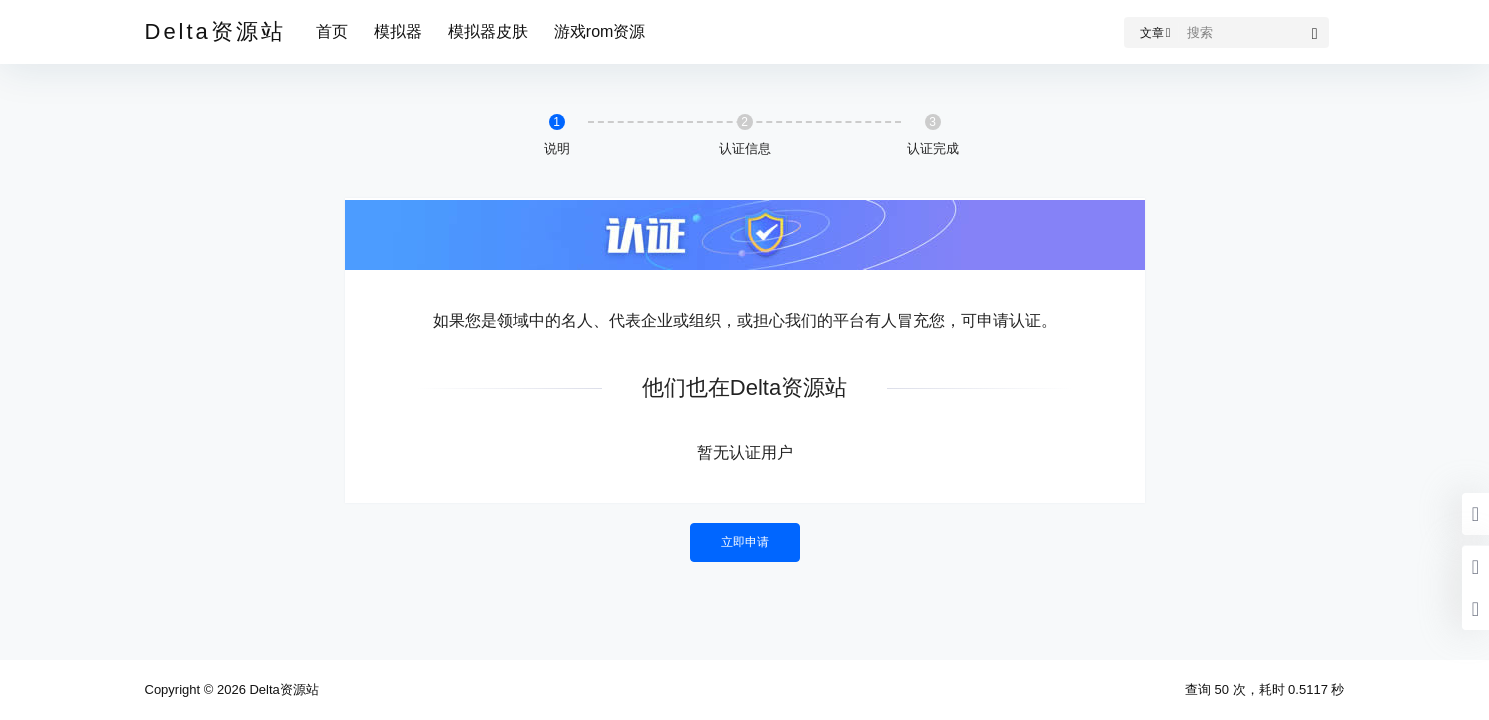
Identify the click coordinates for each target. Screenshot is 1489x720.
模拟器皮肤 (488, 31)
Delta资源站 (282, 689)
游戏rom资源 (600, 31)
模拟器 (398, 31)
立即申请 (745, 542)
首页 (332, 31)
